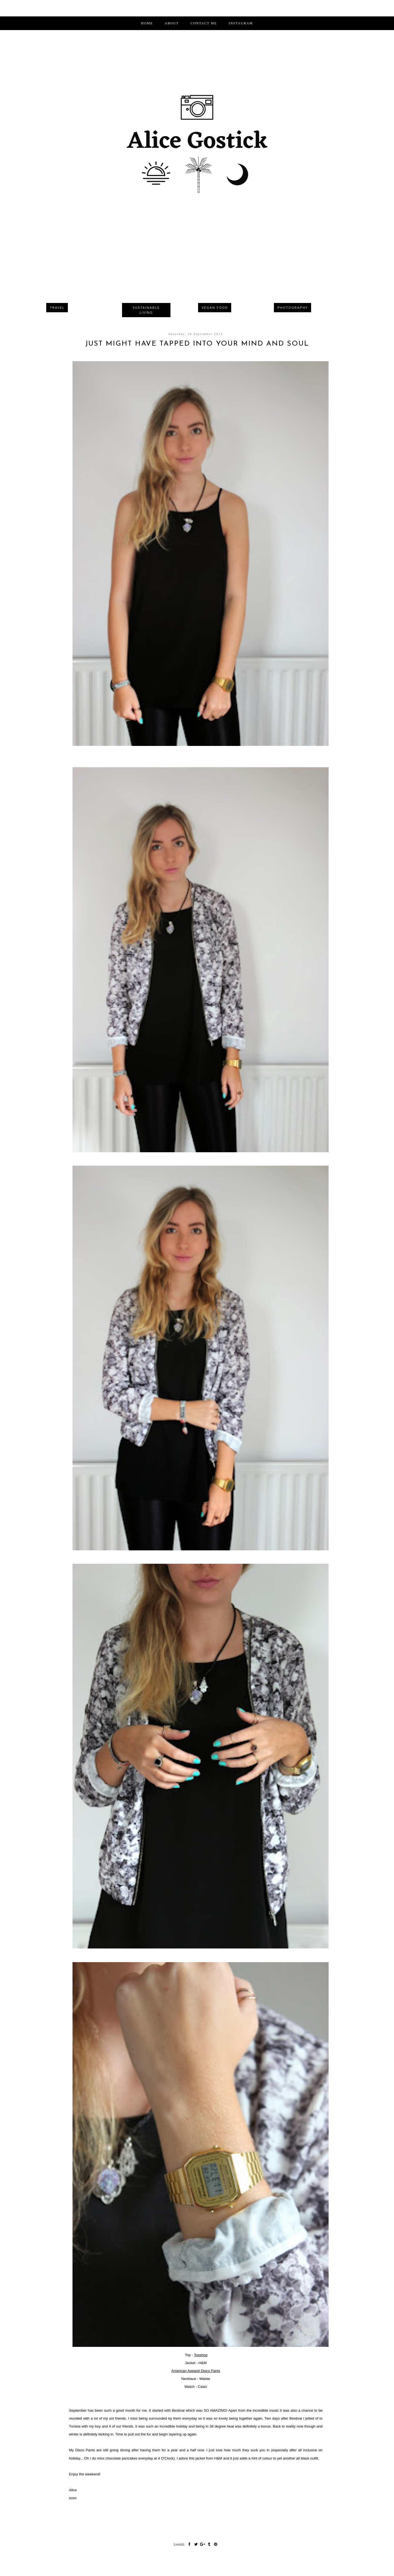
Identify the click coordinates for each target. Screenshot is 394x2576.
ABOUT (172, 23)
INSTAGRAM (241, 23)
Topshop (200, 2355)
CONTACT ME (203, 23)
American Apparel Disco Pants (195, 2371)
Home (147, 23)
